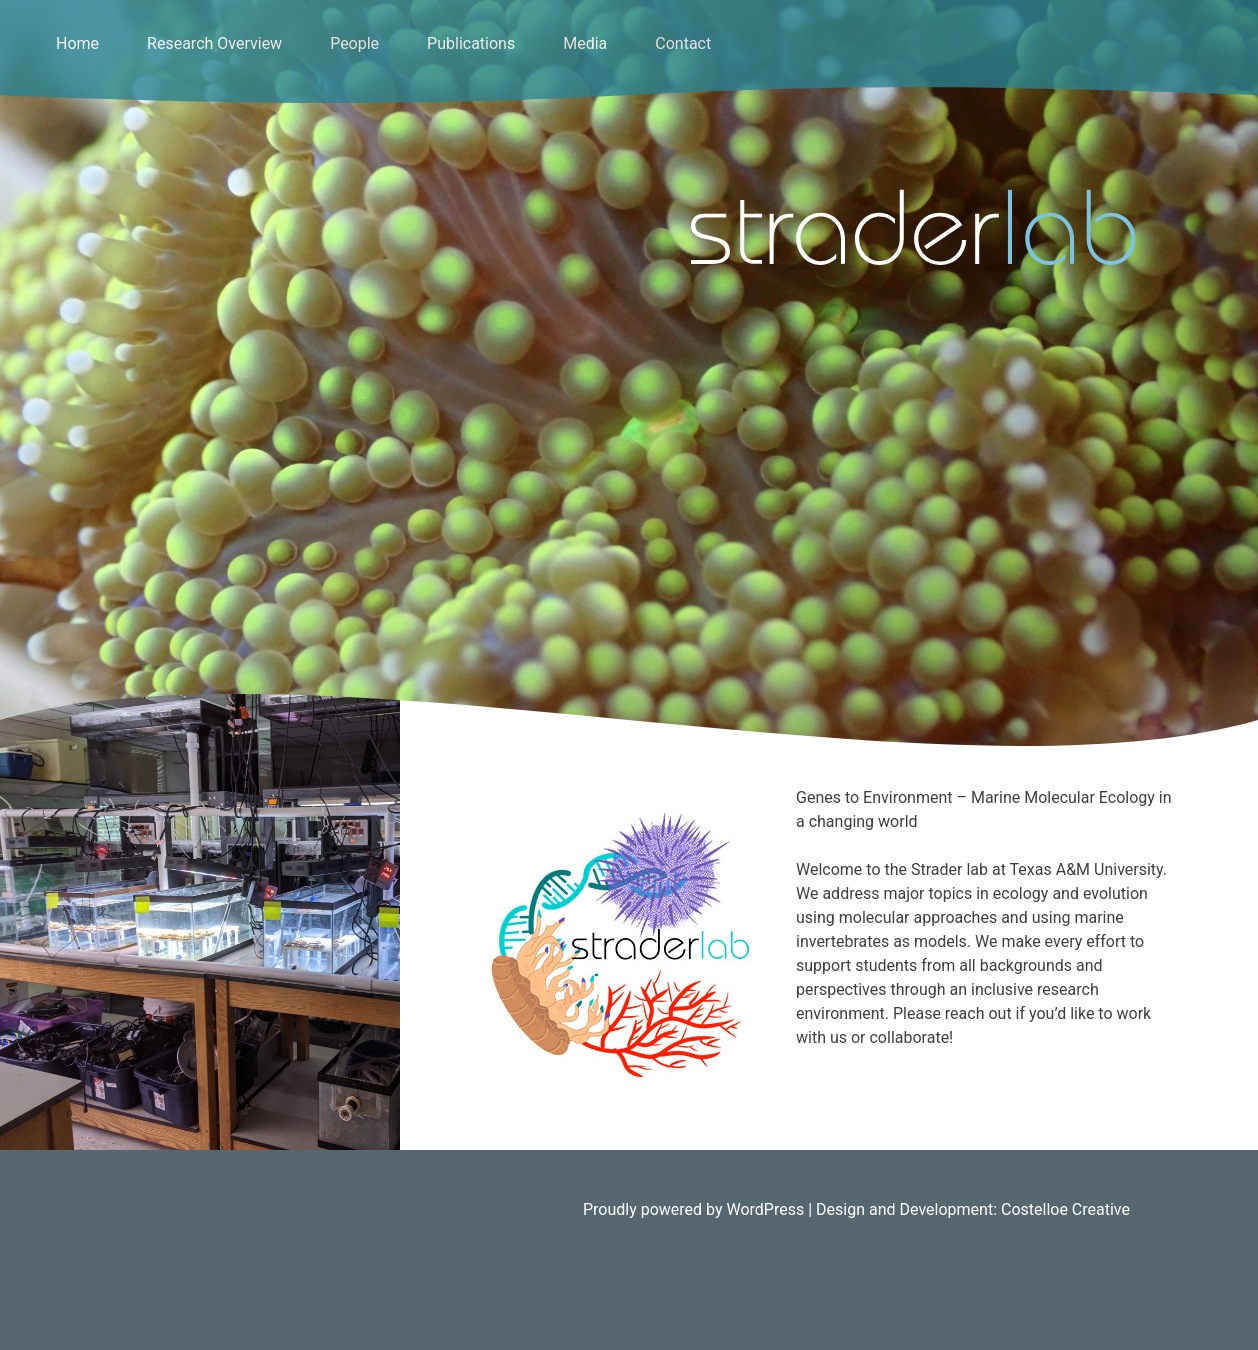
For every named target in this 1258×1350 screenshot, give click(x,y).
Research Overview (214, 43)
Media (585, 43)
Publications (471, 43)
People (354, 43)
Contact (683, 43)
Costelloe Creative (1065, 1209)
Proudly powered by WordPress (695, 1209)
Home (77, 43)
